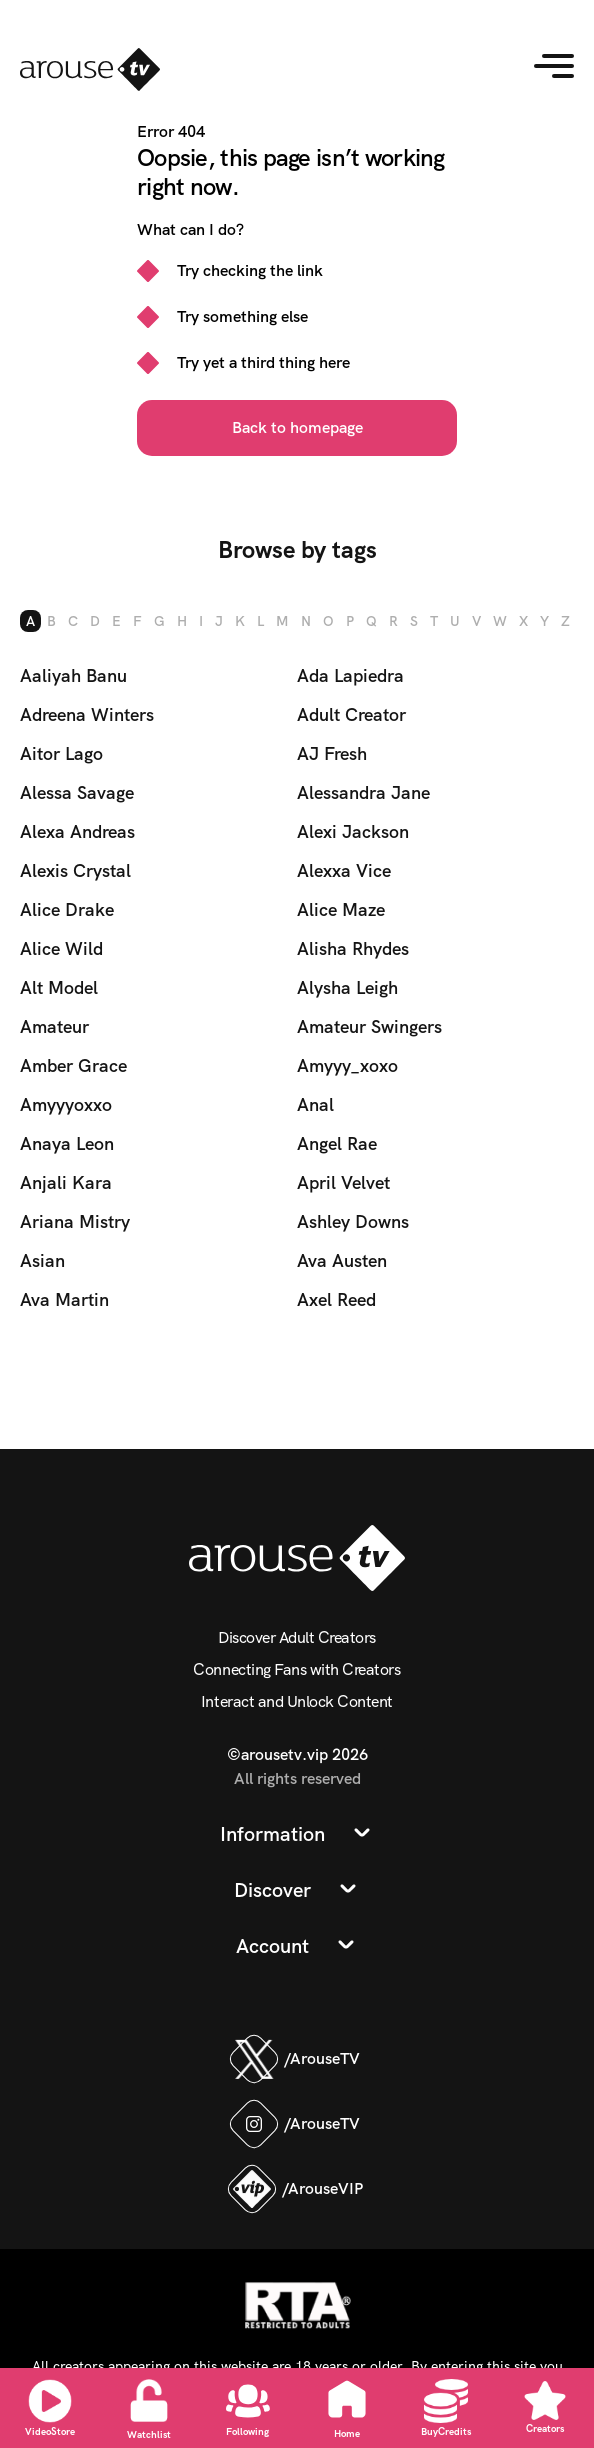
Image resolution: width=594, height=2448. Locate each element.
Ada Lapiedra (350, 675)
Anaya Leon (67, 1143)
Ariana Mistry (75, 1221)
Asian (42, 1260)
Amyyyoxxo (66, 1104)
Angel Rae (337, 1143)
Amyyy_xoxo (347, 1065)
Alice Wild (61, 948)
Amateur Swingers (369, 1026)
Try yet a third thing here (263, 362)
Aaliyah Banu (73, 675)
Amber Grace (73, 1065)
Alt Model (59, 987)
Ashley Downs (353, 1221)
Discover (272, 1890)
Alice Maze (341, 909)
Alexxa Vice (344, 870)
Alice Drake (67, 909)
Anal (315, 1104)
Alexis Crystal (75, 870)
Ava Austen (342, 1260)
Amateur (54, 1026)
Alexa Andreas (77, 831)
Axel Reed (336, 1299)
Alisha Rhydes (353, 948)
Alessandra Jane (363, 792)
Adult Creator (351, 714)
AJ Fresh (332, 753)
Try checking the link (250, 270)
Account (272, 1946)
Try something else (242, 316)
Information (272, 1834)
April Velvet (343, 1182)
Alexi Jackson (353, 831)
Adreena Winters (87, 714)
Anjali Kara (66, 1182)
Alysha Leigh (347, 987)
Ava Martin (64, 1299)
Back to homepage (297, 427)
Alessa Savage (77, 792)
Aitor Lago (61, 753)
